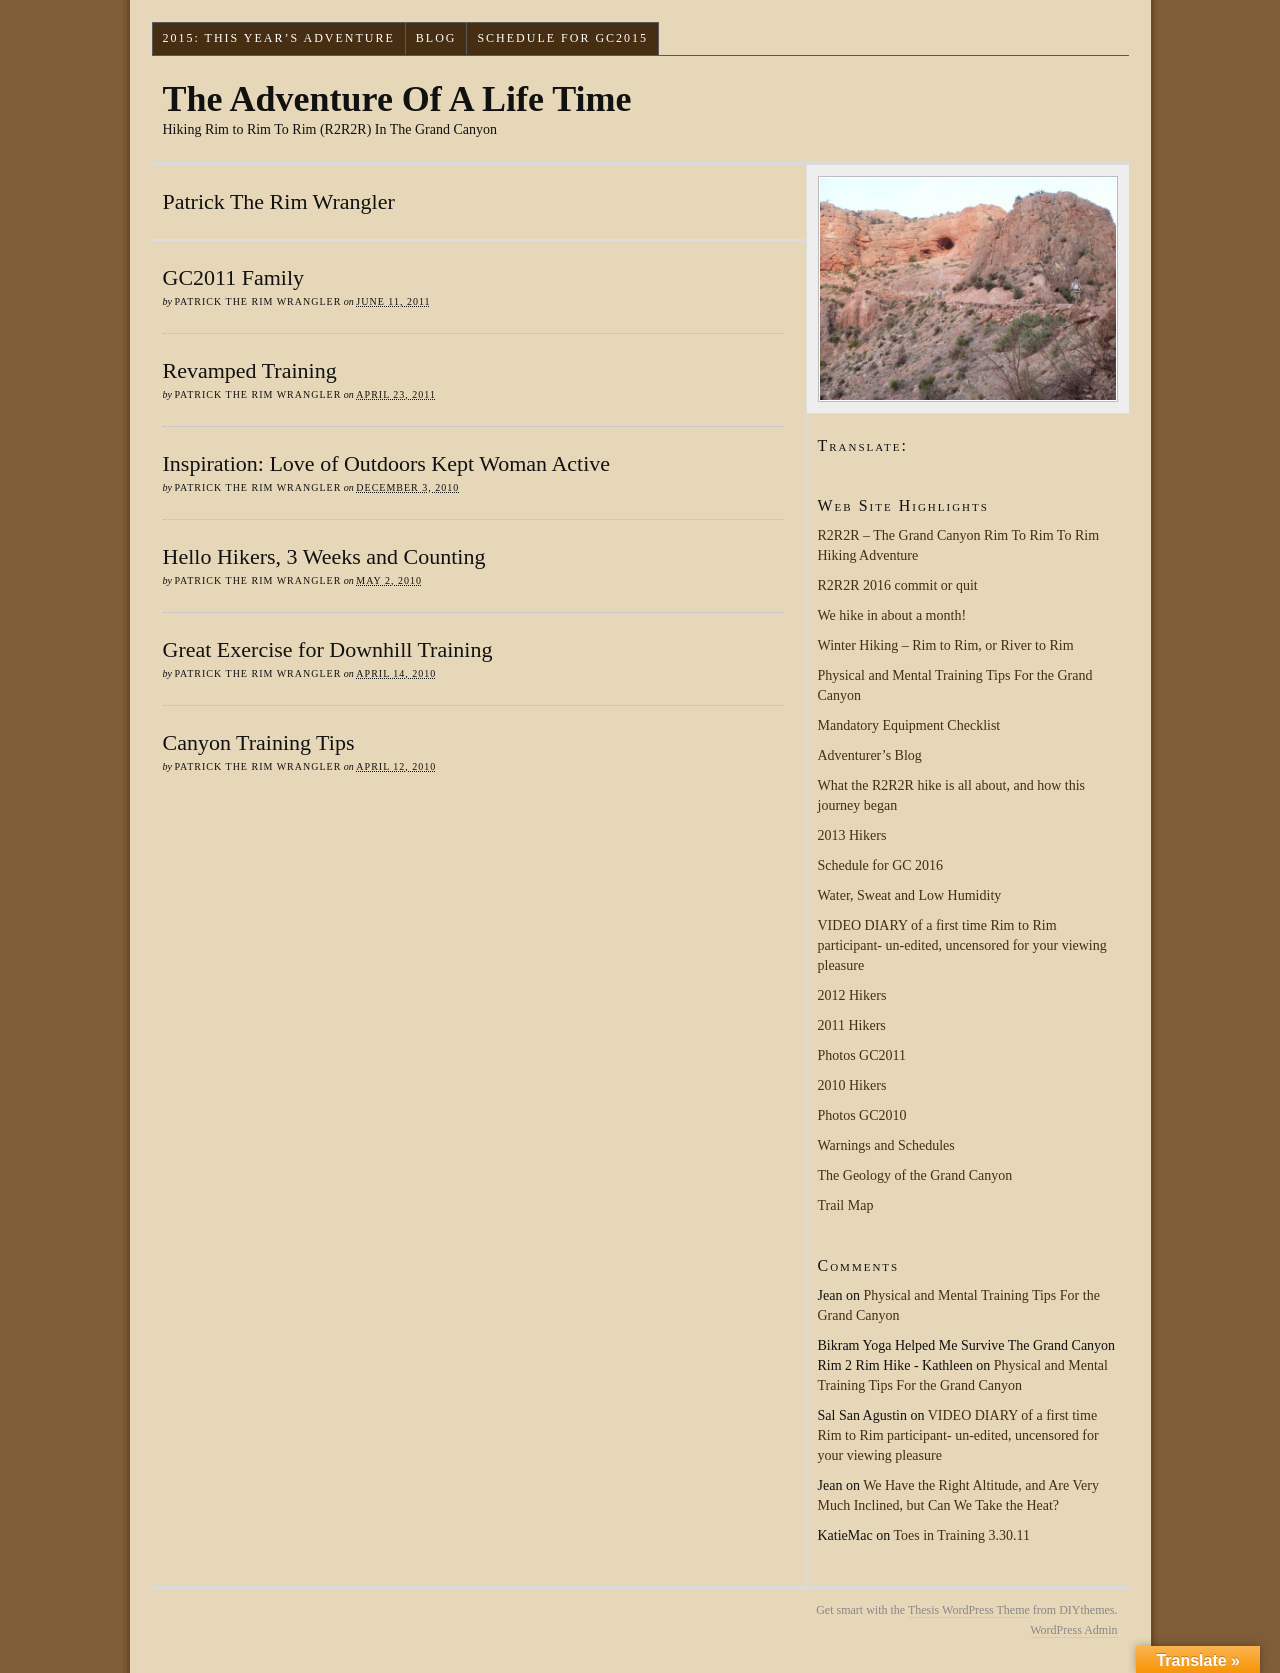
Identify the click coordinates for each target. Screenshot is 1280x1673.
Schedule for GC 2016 (881, 865)
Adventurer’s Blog (870, 755)
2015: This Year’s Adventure (278, 38)
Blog (436, 38)
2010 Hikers (852, 1085)
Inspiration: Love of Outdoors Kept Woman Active (387, 463)
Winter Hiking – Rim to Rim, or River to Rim (946, 645)
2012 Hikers (852, 995)
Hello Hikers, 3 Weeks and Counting (324, 556)
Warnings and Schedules (886, 1145)
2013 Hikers (852, 835)
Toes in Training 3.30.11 (961, 1535)
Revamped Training (250, 370)
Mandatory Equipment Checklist (909, 725)
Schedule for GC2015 (562, 38)
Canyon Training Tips (259, 742)
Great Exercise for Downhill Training (328, 649)
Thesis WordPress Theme (969, 1610)
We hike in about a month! (892, 615)
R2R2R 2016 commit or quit (898, 585)
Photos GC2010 (862, 1115)
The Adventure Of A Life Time (397, 99)
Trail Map (846, 1205)
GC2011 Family (234, 277)
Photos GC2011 (862, 1055)
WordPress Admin (1073, 1630)
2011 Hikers (852, 1025)
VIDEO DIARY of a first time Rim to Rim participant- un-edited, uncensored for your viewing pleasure (962, 945)
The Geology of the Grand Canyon (915, 1175)
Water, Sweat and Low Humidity (910, 895)
